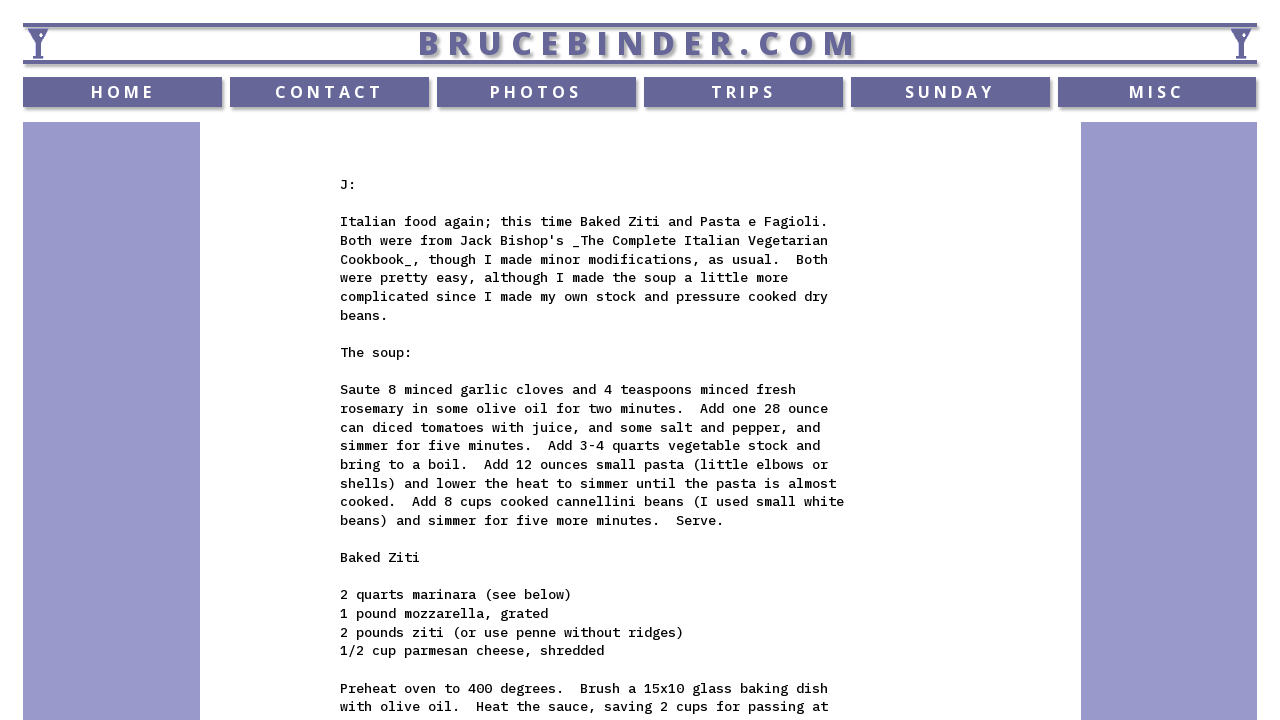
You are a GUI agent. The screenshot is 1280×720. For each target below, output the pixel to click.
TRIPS (743, 92)
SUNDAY (950, 92)
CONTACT (329, 92)
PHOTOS (536, 92)
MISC (1157, 92)
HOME (123, 92)
